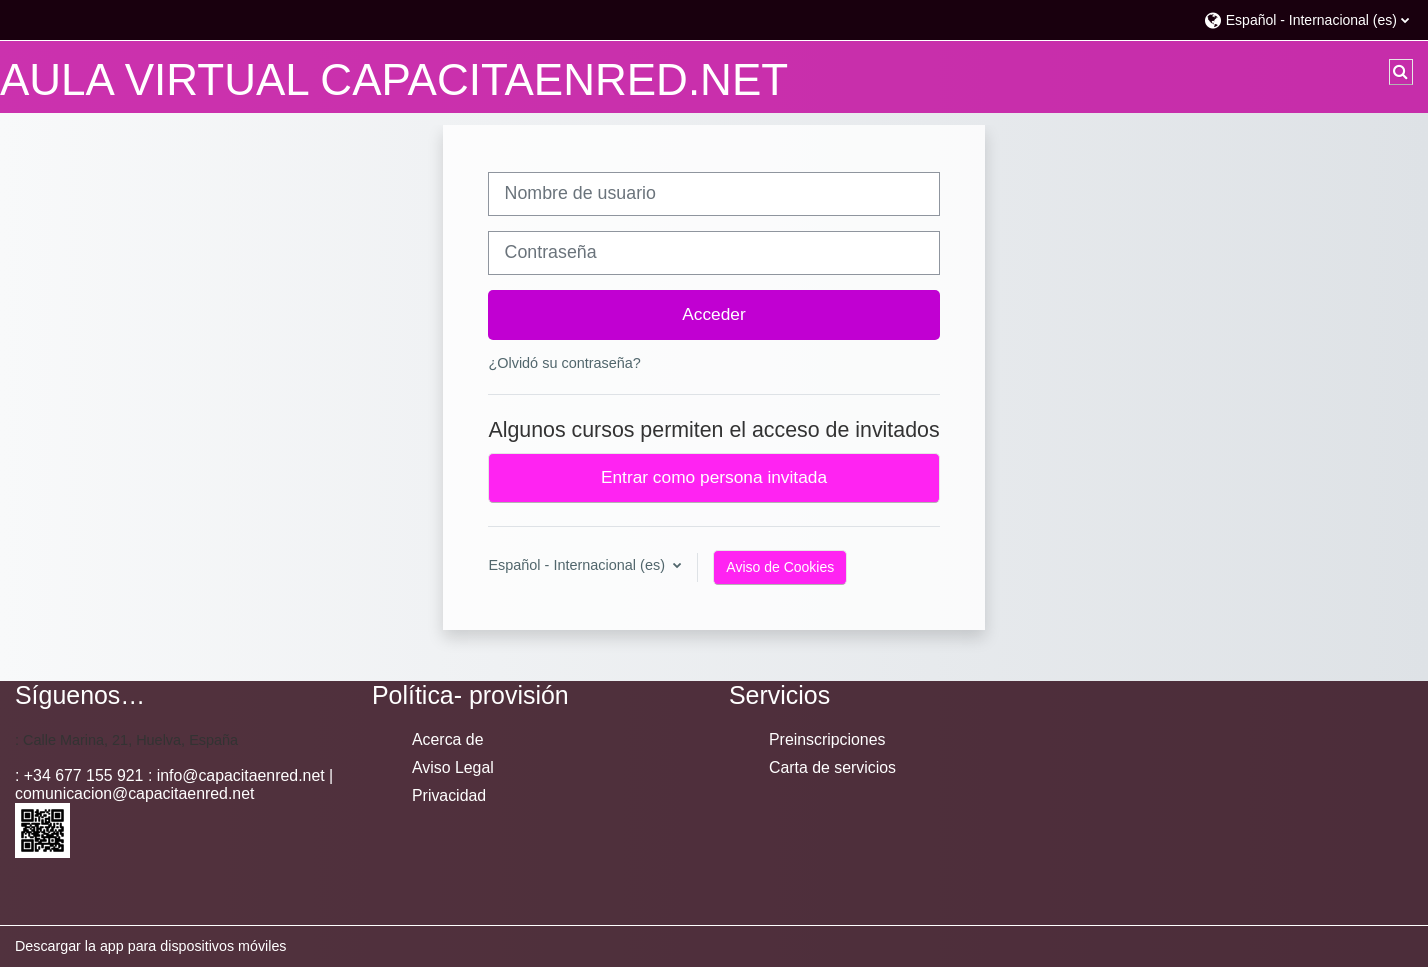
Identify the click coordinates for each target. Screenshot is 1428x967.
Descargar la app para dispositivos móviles (150, 946)
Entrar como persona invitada (714, 477)
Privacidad (449, 795)
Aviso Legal (453, 767)
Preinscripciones (827, 739)
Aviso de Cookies (780, 567)
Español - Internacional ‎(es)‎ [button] (578, 565)
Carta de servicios (832, 767)
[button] (1306, 19)
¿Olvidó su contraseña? (564, 363)
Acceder (714, 314)
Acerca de (447, 739)
